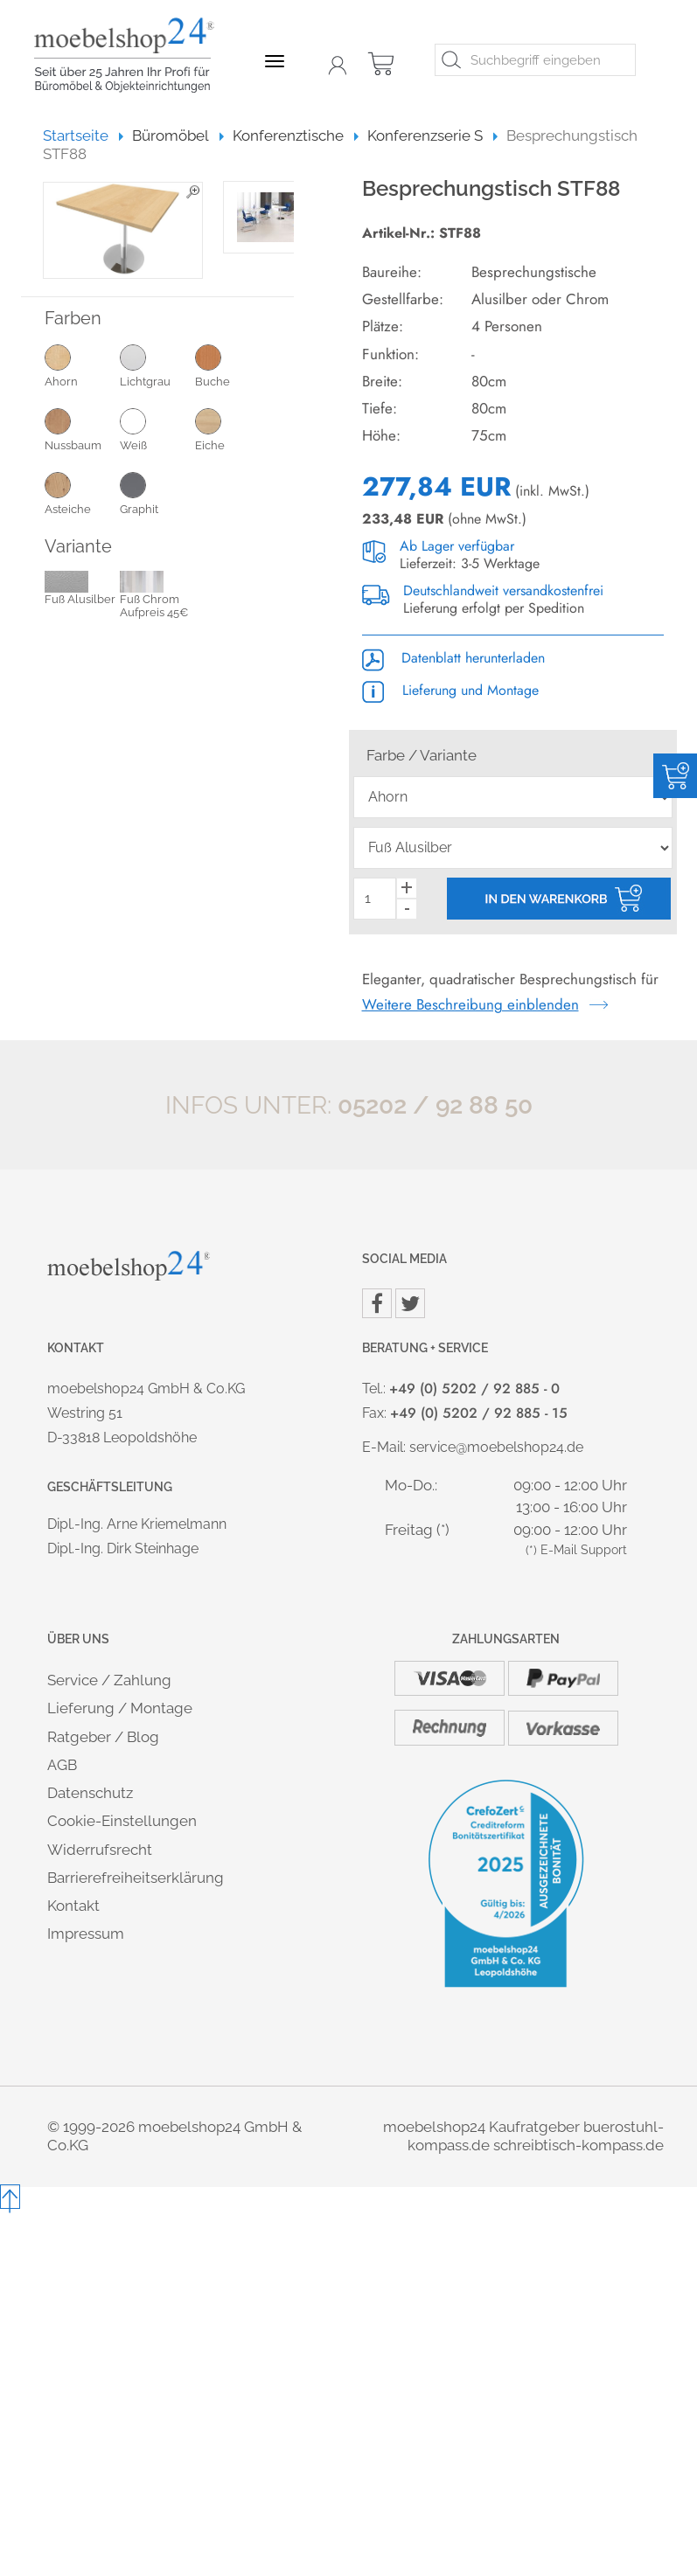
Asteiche (82, 493)
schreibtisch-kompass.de (578, 2145)
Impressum (85, 1933)
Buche (232, 365)
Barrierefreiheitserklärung (135, 1877)
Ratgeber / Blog (103, 1737)
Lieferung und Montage (450, 690)
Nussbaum (82, 429)
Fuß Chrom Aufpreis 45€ (154, 596)
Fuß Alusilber (80, 589)
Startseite (83, 135)
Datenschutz (90, 1793)
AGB (62, 1765)
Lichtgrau (157, 365)
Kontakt (73, 1905)
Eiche (232, 429)
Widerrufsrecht (99, 1849)
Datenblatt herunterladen (453, 658)
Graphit (157, 493)
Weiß (157, 429)
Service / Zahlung (109, 1680)
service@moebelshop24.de (496, 1447)
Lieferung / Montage (119, 1708)
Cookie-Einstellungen (122, 1821)
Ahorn (82, 365)
